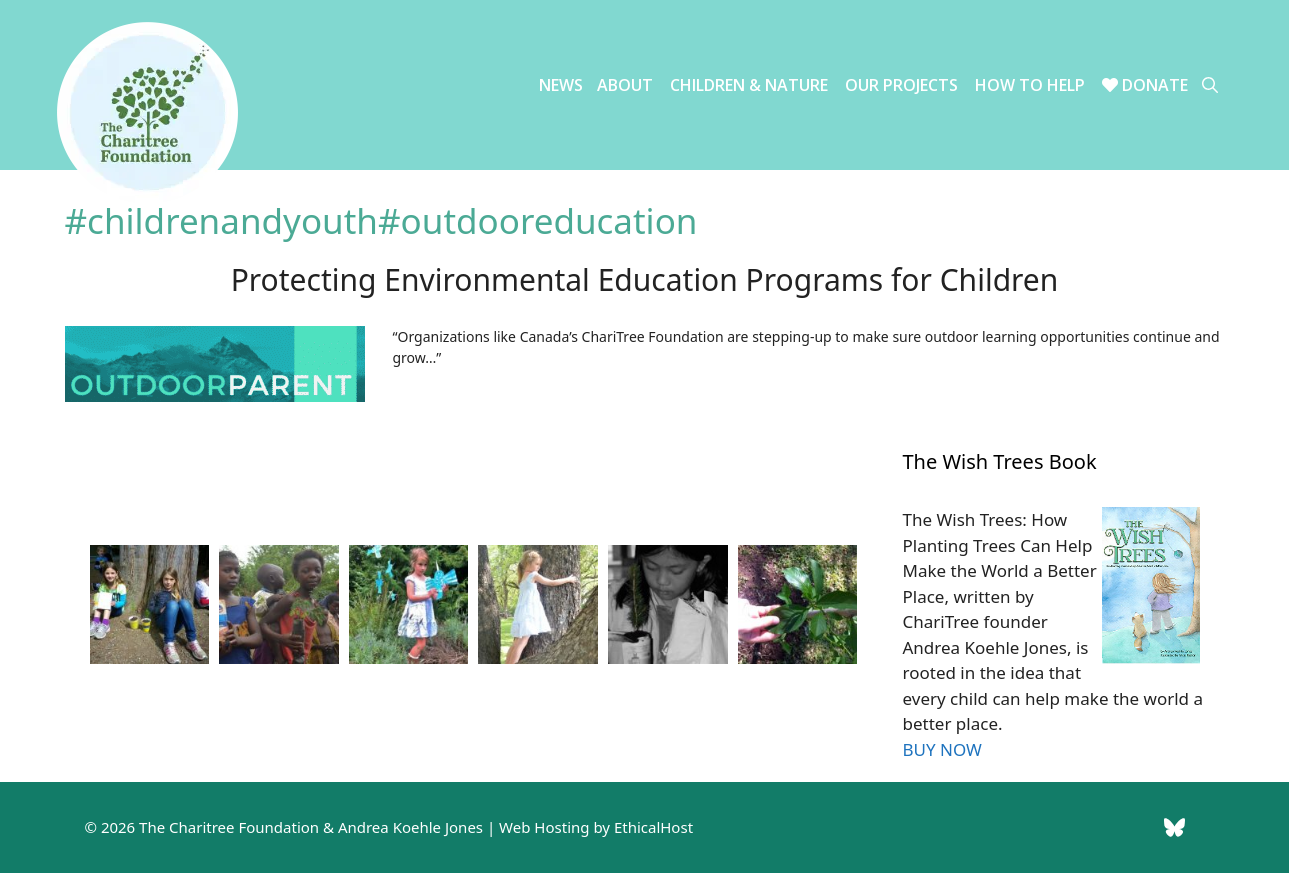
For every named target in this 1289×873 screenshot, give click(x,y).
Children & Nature (749, 85)
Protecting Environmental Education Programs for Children (645, 279)
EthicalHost (653, 827)
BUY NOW (942, 749)
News (561, 85)
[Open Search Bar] (1210, 85)
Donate (1145, 85)
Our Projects (901, 85)
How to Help (1030, 85)
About (625, 85)
